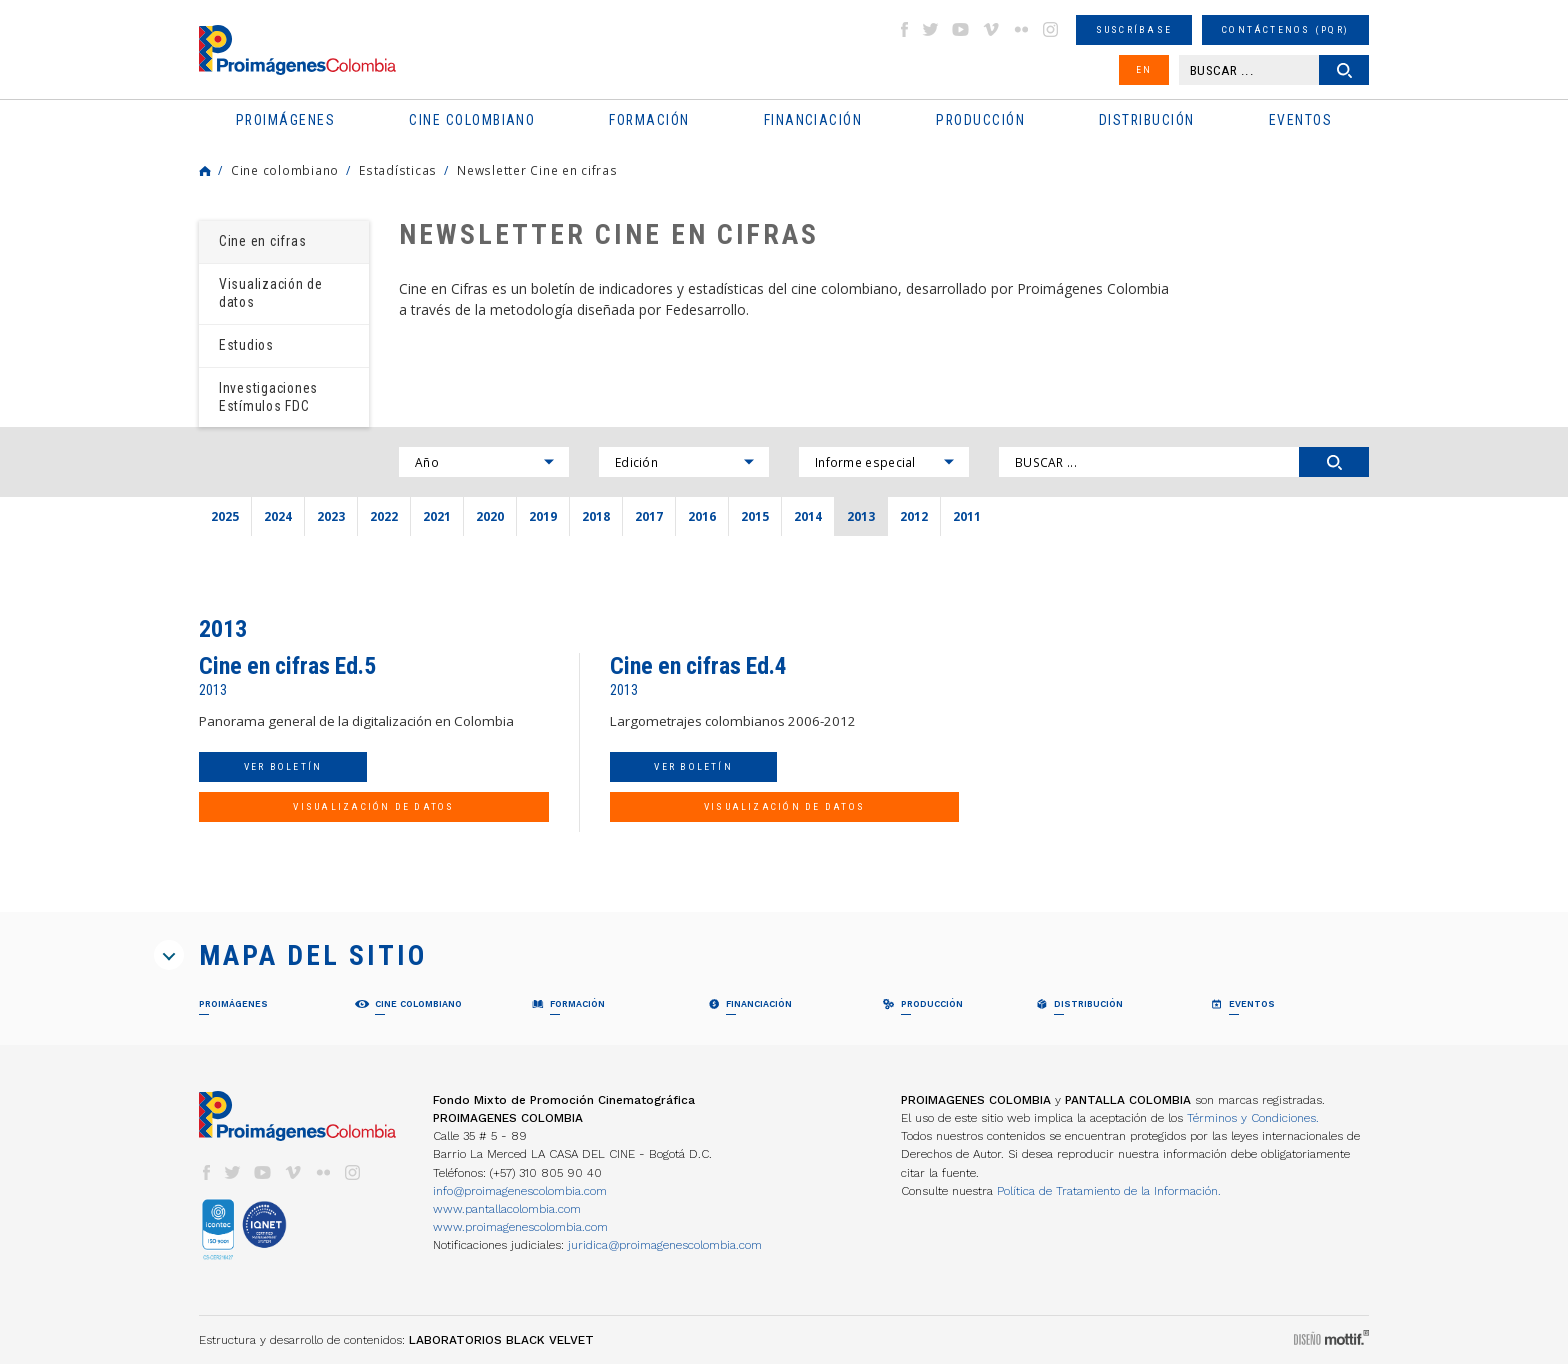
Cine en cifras (262, 241)
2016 (702, 516)
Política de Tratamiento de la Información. (1109, 1191)
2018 (596, 516)
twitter (931, 29)
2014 (808, 516)
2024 (278, 516)
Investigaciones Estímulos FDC (268, 397)
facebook (904, 29)
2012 (914, 516)
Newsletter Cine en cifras (537, 170)
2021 (437, 516)
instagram (1051, 29)
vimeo (991, 29)
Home (205, 171)
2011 (967, 516)
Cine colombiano (285, 170)
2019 (543, 516)
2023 (331, 516)
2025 (225, 516)
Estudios (246, 345)
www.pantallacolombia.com (507, 1209)
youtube (961, 29)
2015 (755, 516)
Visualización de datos (271, 293)
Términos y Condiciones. (1253, 1118)
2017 (649, 516)
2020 (490, 516)
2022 (384, 516)
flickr (1021, 29)
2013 (861, 516)
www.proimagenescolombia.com (520, 1227)
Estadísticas (398, 170)
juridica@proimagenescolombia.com (665, 1245)
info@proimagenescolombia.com (520, 1191)
